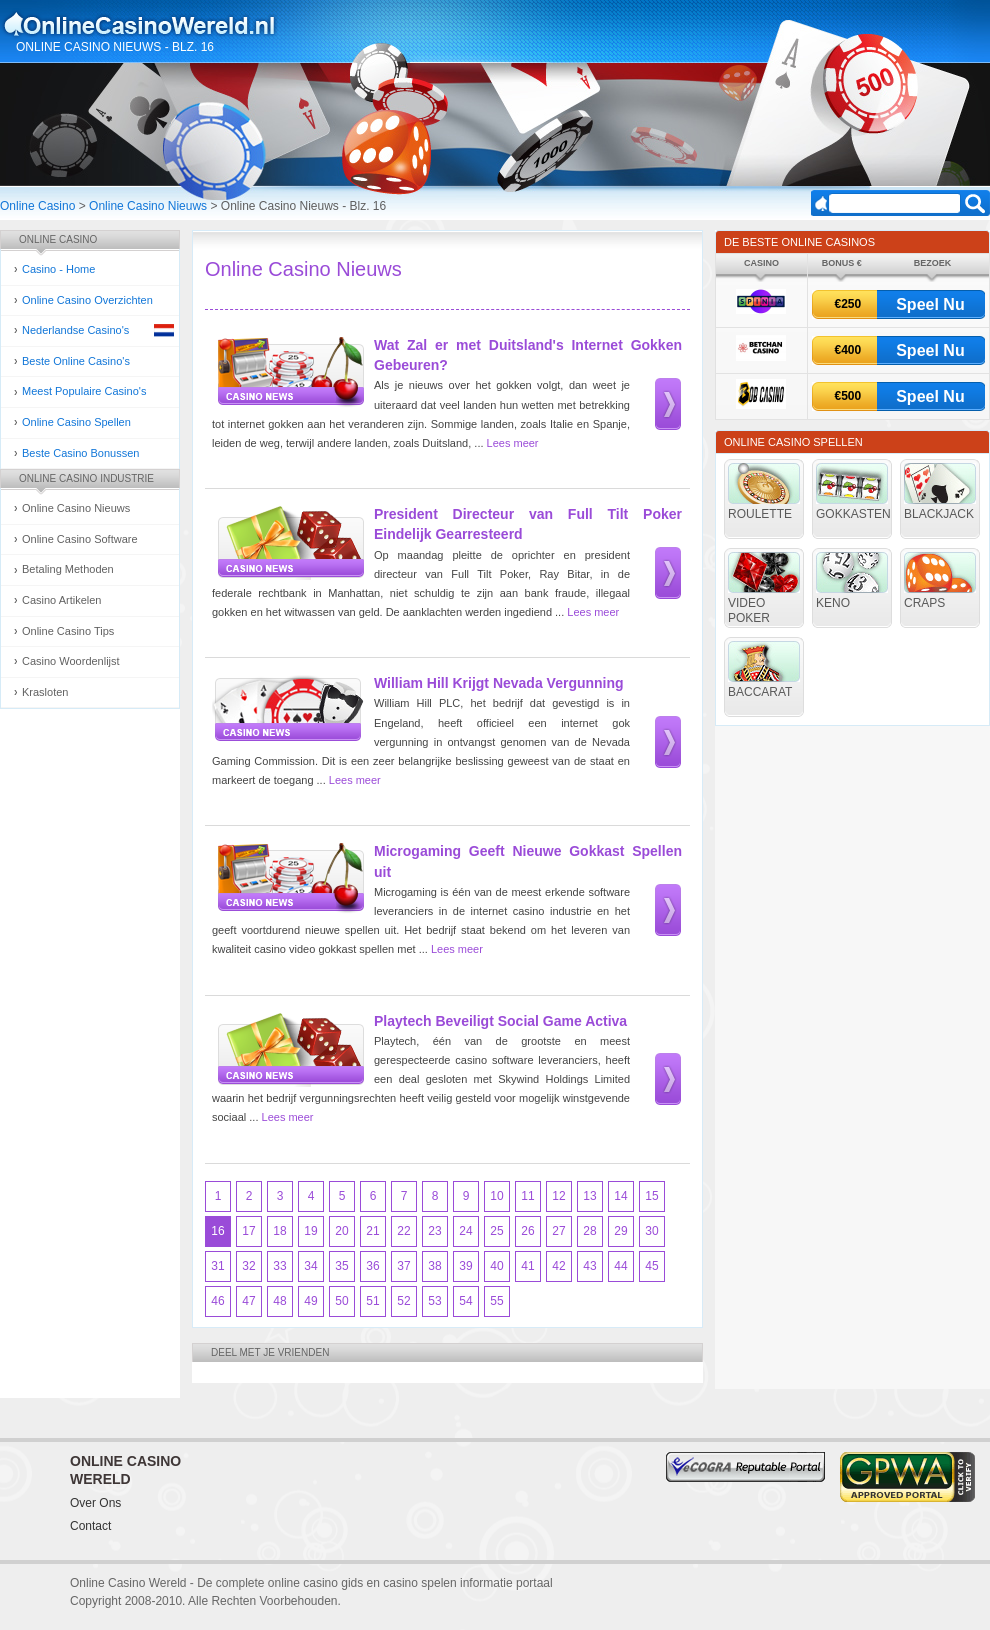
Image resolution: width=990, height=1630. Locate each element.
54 (465, 1301)
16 (217, 1231)
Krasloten (45, 692)
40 (496, 1266)
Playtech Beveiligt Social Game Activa (500, 1021)
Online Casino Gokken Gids (148, 24)
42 (558, 1266)
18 (279, 1231)
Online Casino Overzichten (87, 300)
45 (651, 1266)
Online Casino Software (80, 539)
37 (403, 1266)
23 (434, 1231)
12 (558, 1196)
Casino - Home (58, 269)
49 (310, 1301)
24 (465, 1231)
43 (589, 1266)
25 (496, 1231)
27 (558, 1231)
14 (620, 1196)
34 (310, 1266)
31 (217, 1266)
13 (589, 1196)
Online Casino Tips (68, 631)
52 (403, 1301)
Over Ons (95, 1503)
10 (496, 1196)
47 (248, 1301)
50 (341, 1301)
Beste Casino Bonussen (80, 453)
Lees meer (513, 443)
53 (434, 1301)
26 (527, 1231)
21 (372, 1231)
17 (248, 1231)
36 (372, 1266)
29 (620, 1231)
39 (465, 1266)
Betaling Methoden (68, 569)
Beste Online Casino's (76, 361)
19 (310, 1231)
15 (651, 1196)
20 (341, 1231)
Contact (90, 1526)
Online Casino (37, 206)
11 (527, 1196)
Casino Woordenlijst (71, 661)
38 (434, 1266)
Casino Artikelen (62, 600)
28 (589, 1231)
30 (651, 1231)
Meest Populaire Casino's (84, 391)
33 (279, 1266)
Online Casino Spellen (76, 422)
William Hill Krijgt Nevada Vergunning (499, 683)
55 (496, 1301)
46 (217, 1301)
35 (341, 1266)
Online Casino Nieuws (148, 206)
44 (620, 1266)
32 (248, 1266)
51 (372, 1301)
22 (403, 1231)
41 (527, 1266)
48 (279, 1301)
